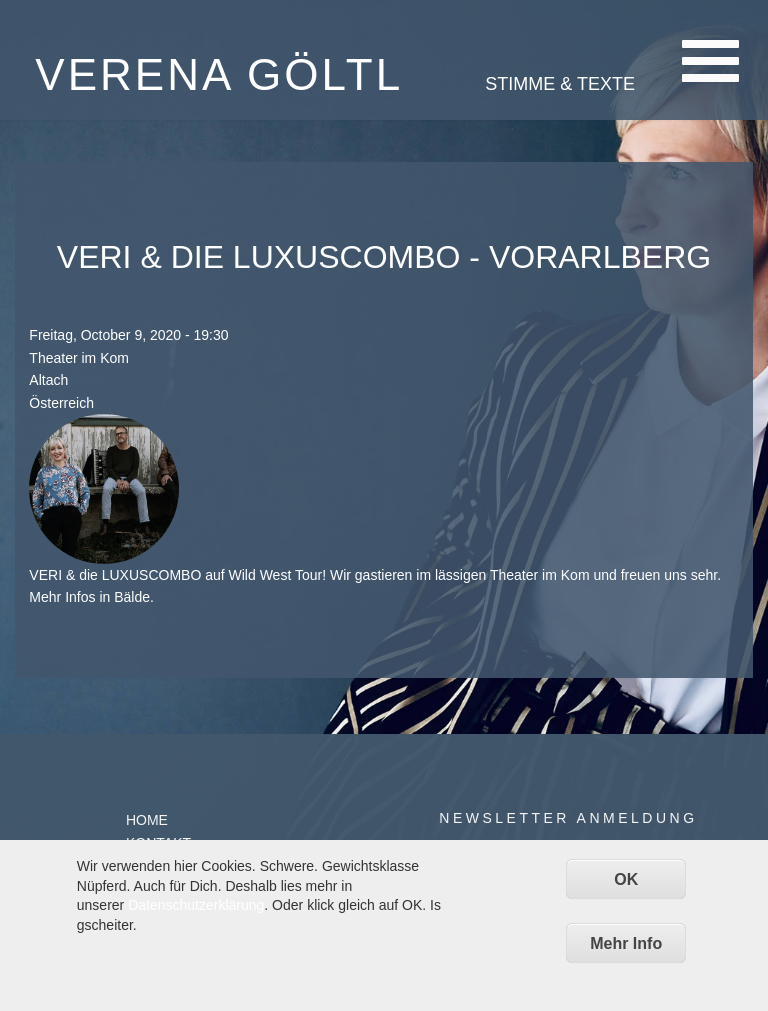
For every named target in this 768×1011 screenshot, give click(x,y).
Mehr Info (626, 943)
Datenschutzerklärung (196, 905)
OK (626, 879)
